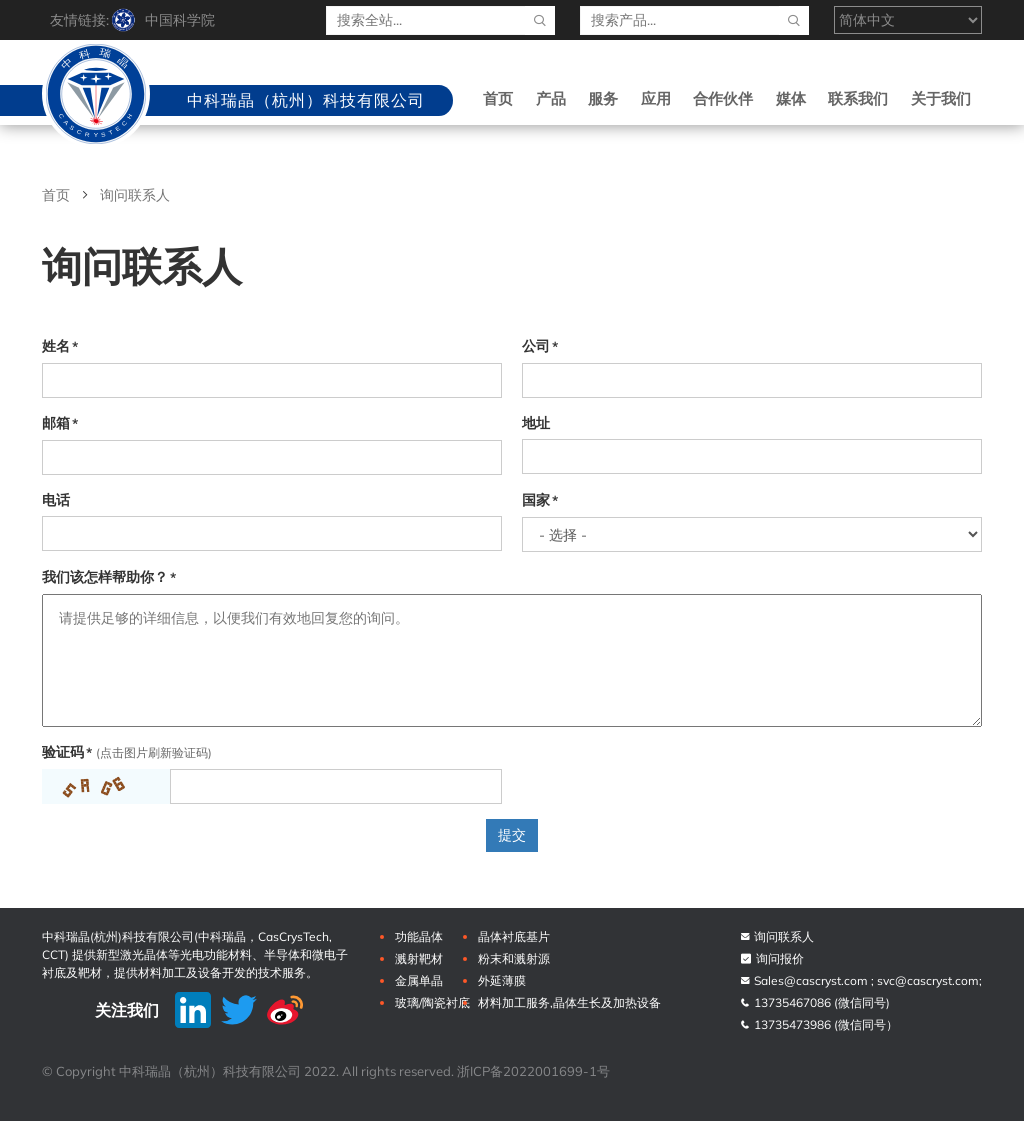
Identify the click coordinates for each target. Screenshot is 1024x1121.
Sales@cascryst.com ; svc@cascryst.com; (860, 980)
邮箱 (56, 423)
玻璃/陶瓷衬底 (432, 1002)
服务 (603, 98)
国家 (536, 500)
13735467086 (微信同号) (814, 1002)
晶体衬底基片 (514, 936)
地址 (536, 423)
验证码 (63, 752)
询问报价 (771, 958)
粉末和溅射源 (514, 958)
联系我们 (858, 98)
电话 (56, 500)
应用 (656, 98)
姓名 (56, 346)
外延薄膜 (502, 980)
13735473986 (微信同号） (818, 1024)
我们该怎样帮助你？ (105, 577)
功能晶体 (419, 936)
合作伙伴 (723, 98)
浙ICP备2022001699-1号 (533, 1071)
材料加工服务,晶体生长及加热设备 (569, 1002)
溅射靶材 (419, 958)
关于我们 (941, 98)
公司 (536, 346)
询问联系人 (776, 936)
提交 (512, 835)
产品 (551, 98)
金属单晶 (419, 980)
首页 (498, 98)
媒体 (791, 98)
